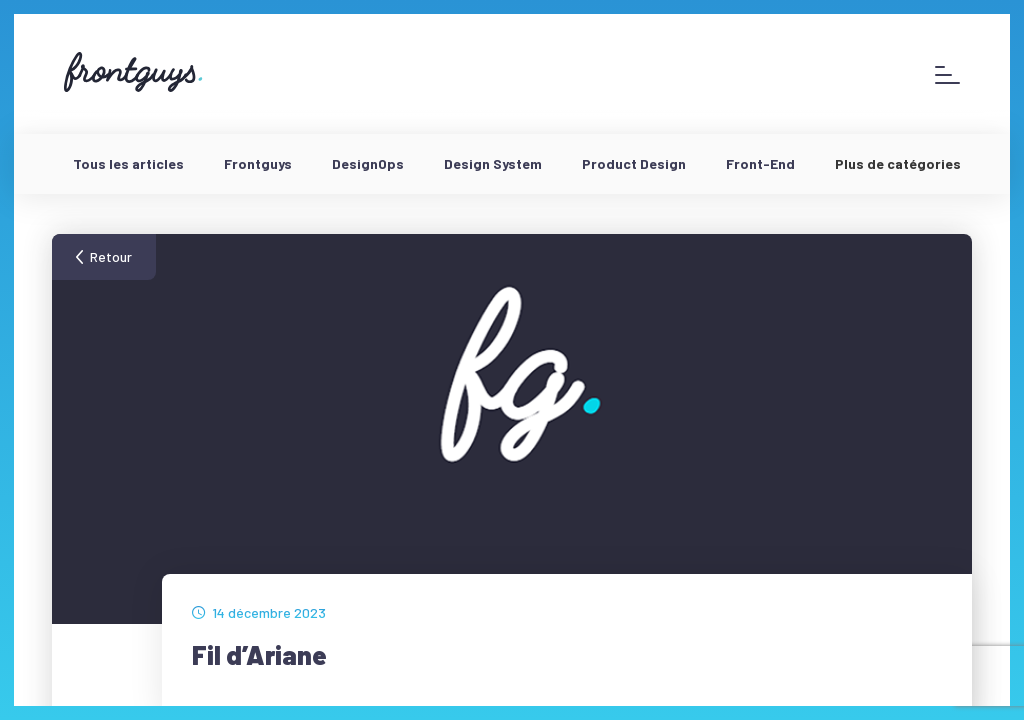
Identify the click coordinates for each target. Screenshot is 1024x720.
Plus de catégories (898, 163)
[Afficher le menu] (947, 74)
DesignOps (368, 163)
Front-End (760, 163)
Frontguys (258, 163)
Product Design (634, 163)
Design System (493, 163)
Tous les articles (128, 163)
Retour (111, 256)
